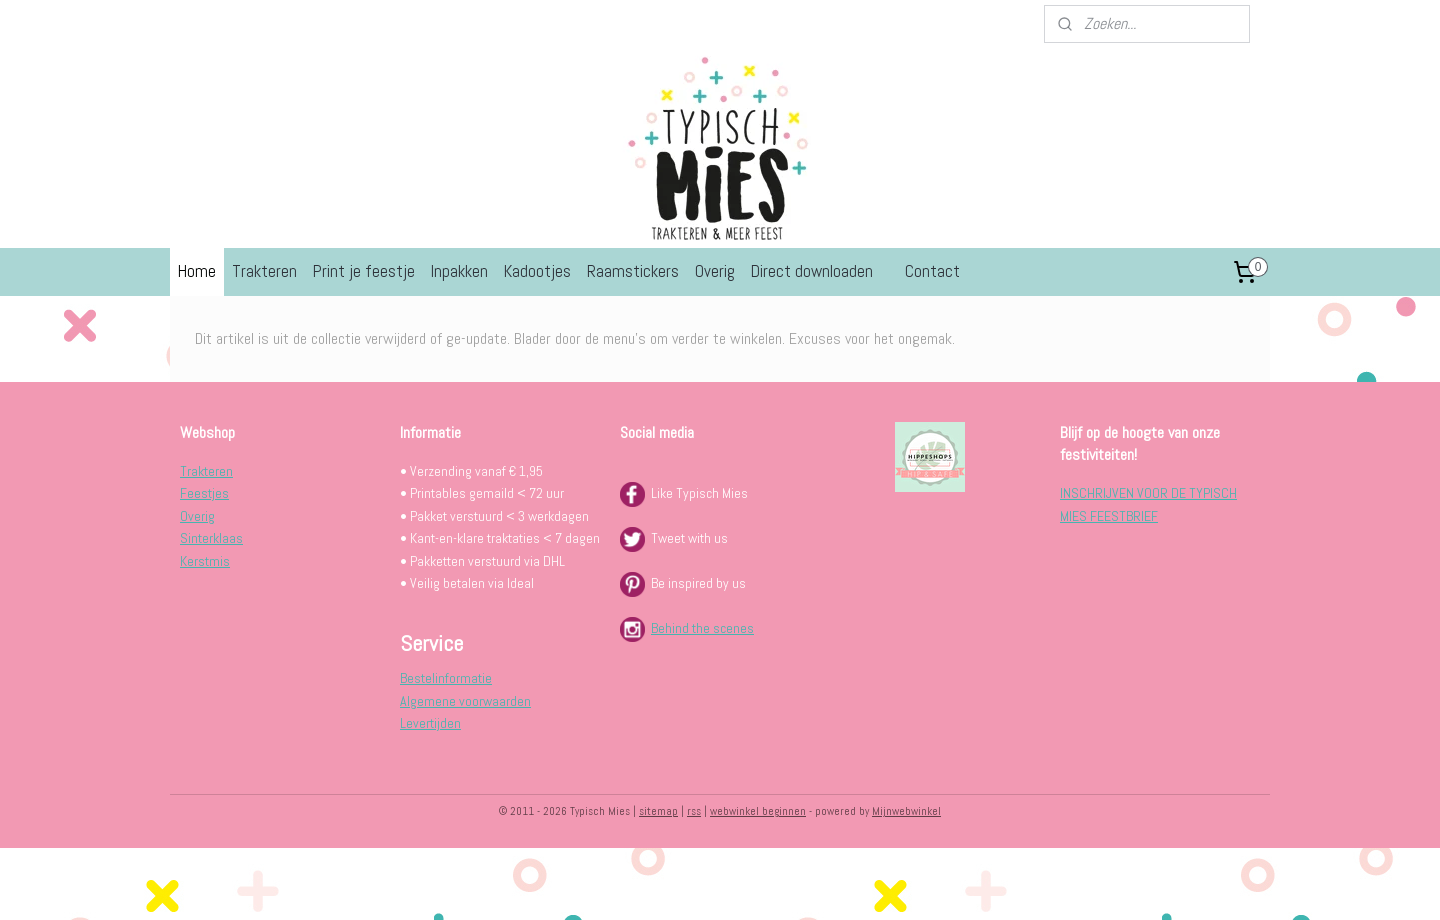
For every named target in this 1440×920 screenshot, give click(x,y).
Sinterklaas (211, 538)
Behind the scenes (702, 628)
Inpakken (459, 271)
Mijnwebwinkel (906, 811)
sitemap (658, 811)
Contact (932, 271)
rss (694, 811)
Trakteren (264, 271)
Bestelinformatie (446, 678)
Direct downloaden (812, 271)
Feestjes (204, 493)
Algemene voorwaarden (465, 701)
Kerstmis (205, 561)
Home (197, 271)
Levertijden (430, 723)
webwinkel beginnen (758, 811)
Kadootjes (537, 271)
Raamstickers (633, 271)
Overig (715, 271)
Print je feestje (364, 271)
